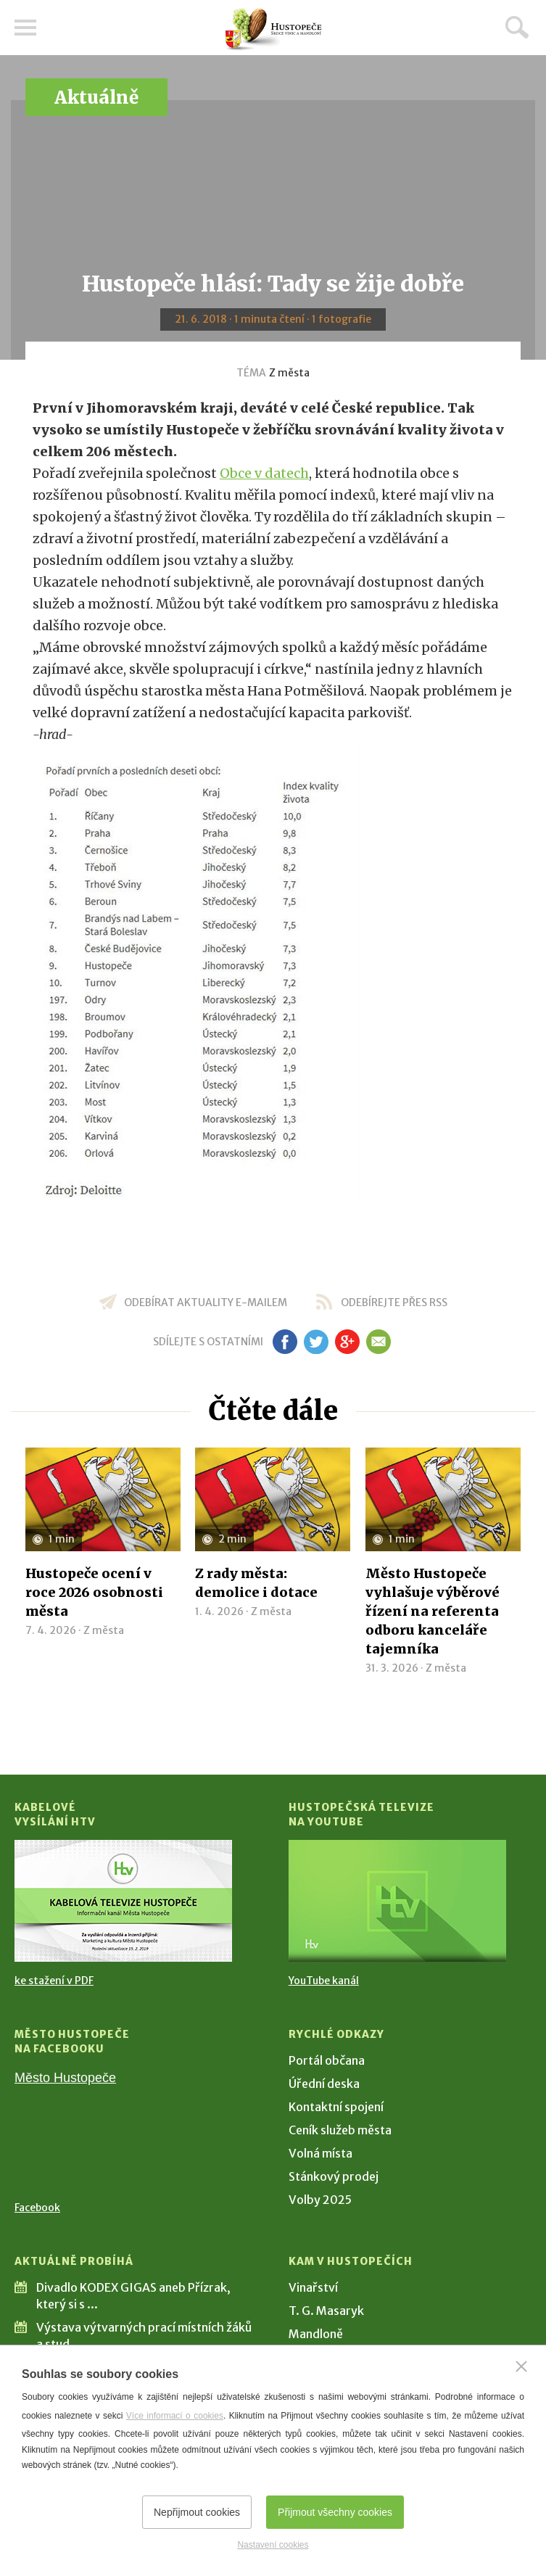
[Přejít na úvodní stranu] (273, 29)
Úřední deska (324, 2083)
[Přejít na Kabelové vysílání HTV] (123, 1901)
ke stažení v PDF (54, 1980)
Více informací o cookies (174, 2416)
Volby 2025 (320, 2199)
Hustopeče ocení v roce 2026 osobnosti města (94, 1592)
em (378, 1341)
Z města (289, 372)
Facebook (37, 2207)
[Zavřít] (521, 2366)
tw (316, 1341)
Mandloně (316, 2334)
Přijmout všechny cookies (335, 2512)
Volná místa (320, 2153)
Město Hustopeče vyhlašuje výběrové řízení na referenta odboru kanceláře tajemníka (432, 1611)
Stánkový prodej (334, 2176)
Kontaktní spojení (336, 2107)
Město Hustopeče (65, 2078)
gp (348, 1341)
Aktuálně (96, 97)
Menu (25, 28)
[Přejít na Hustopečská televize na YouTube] (397, 1901)
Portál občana (327, 2060)
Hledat (516, 26)
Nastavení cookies (272, 2545)
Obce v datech (264, 473)
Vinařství (313, 2287)
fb (285, 1341)
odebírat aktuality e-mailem (205, 1302)
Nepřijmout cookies (197, 2512)
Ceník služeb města (340, 2130)
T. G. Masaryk (326, 2310)
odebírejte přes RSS (394, 1302)
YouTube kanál (324, 1980)
